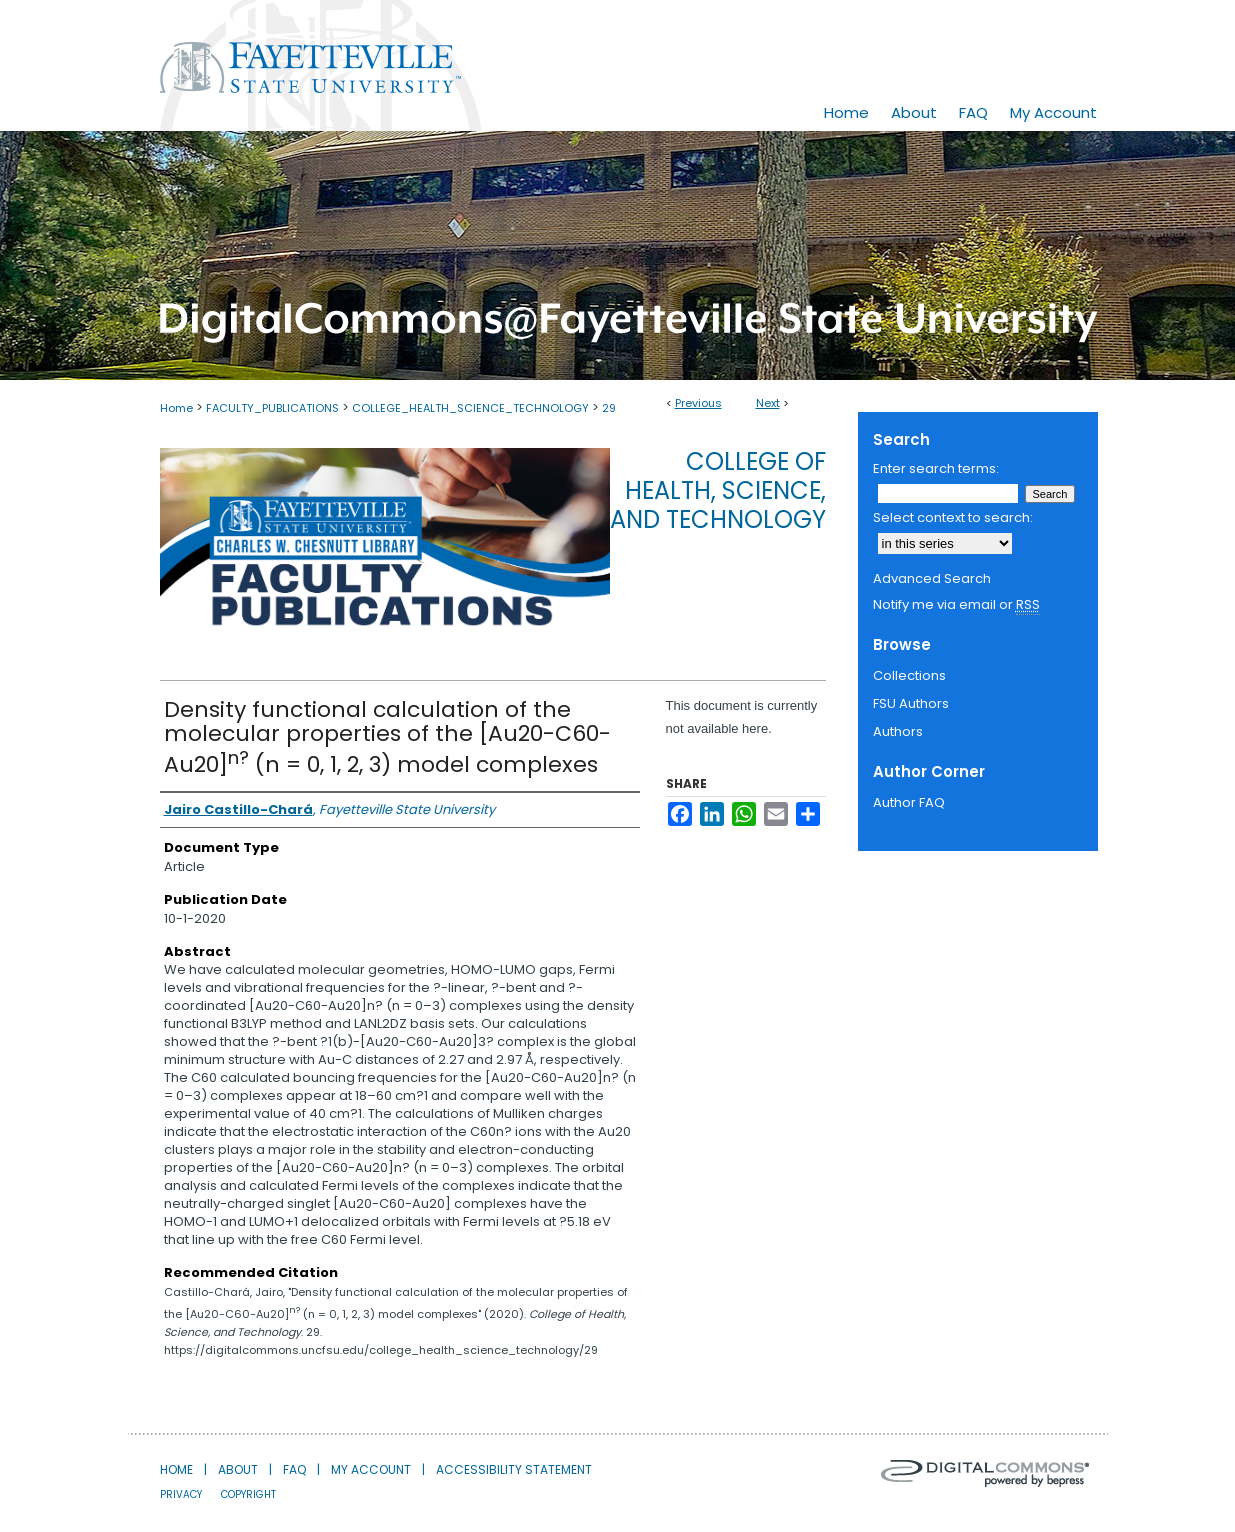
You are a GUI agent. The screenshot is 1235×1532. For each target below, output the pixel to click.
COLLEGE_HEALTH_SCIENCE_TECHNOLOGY (470, 408)
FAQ (294, 1469)
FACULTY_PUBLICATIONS (272, 408)
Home (176, 408)
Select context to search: (953, 517)
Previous (698, 403)
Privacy (181, 1494)
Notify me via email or (956, 605)
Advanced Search (932, 578)
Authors (898, 731)
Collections (909, 675)
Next (768, 403)
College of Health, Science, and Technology (718, 490)
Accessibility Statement (514, 1469)
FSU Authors (911, 703)
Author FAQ (909, 802)
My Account (371, 1469)
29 (609, 408)
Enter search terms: (936, 468)
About (238, 1469)
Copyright (248, 1494)
